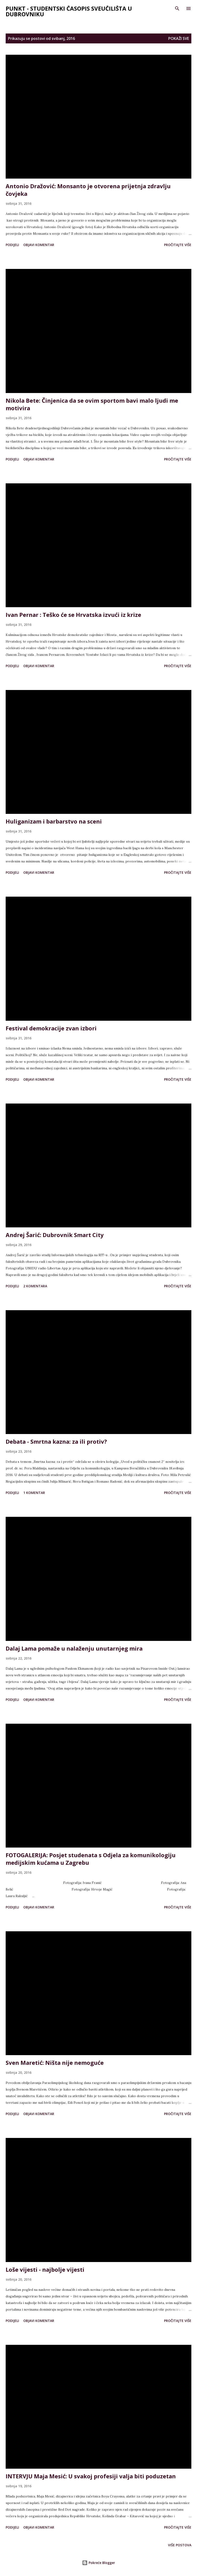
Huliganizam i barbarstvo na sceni (54, 821)
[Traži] (177, 8)
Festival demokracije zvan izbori (51, 1028)
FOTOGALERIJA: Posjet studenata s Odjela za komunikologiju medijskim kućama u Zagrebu (91, 1858)
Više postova (179, 2545)
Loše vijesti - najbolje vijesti (45, 2269)
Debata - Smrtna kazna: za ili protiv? (56, 1441)
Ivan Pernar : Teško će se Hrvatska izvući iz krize (73, 615)
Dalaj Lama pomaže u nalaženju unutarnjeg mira (74, 1648)
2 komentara (35, 1286)
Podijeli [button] (12, 245)
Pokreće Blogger (98, 2562)
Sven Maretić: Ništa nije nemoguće (55, 2062)
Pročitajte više (177, 245)
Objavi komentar (38, 245)
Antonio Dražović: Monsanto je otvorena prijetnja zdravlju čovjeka (88, 189)
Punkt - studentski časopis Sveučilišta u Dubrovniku (69, 11)
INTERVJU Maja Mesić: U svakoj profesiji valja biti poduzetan (91, 2476)
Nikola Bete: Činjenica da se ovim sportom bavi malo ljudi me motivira (92, 404)
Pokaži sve (178, 38)
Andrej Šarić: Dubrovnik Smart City (55, 1235)
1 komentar (34, 1492)
